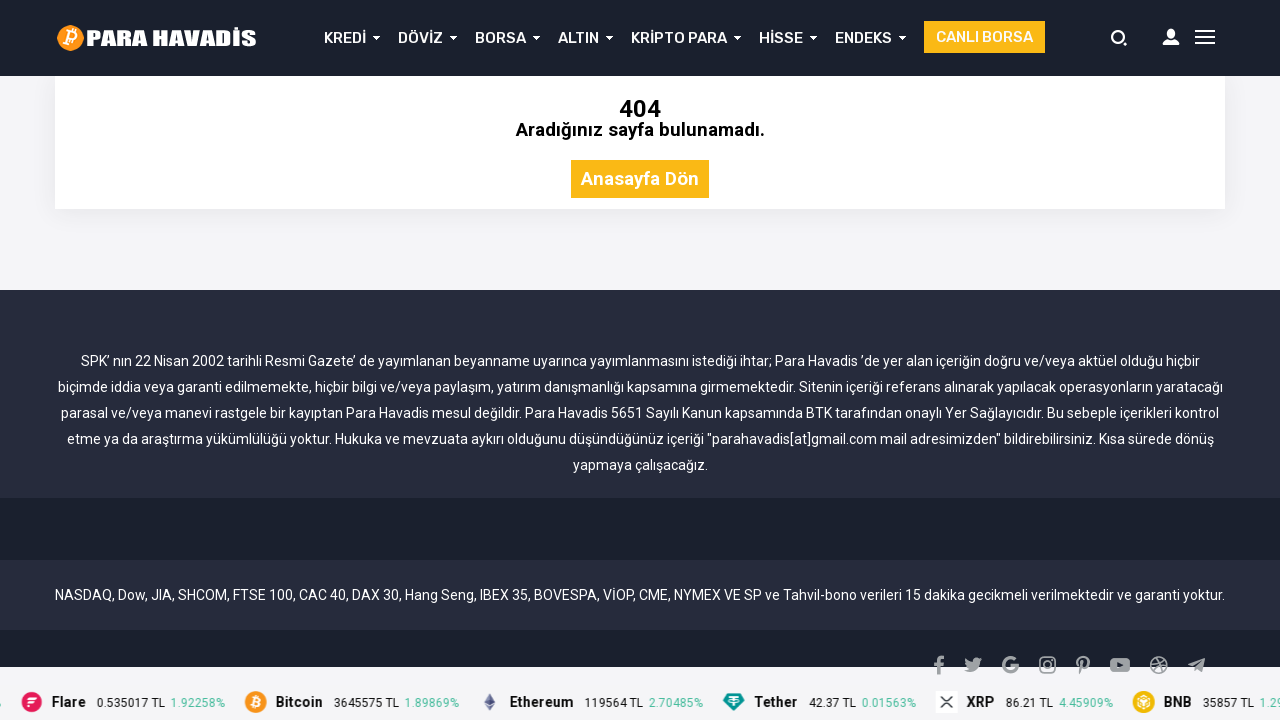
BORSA (500, 38)
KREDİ (345, 38)
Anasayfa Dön (640, 179)
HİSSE (781, 38)
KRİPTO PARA (679, 38)
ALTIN (578, 38)
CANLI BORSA (984, 37)
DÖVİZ (420, 38)
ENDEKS (863, 38)
